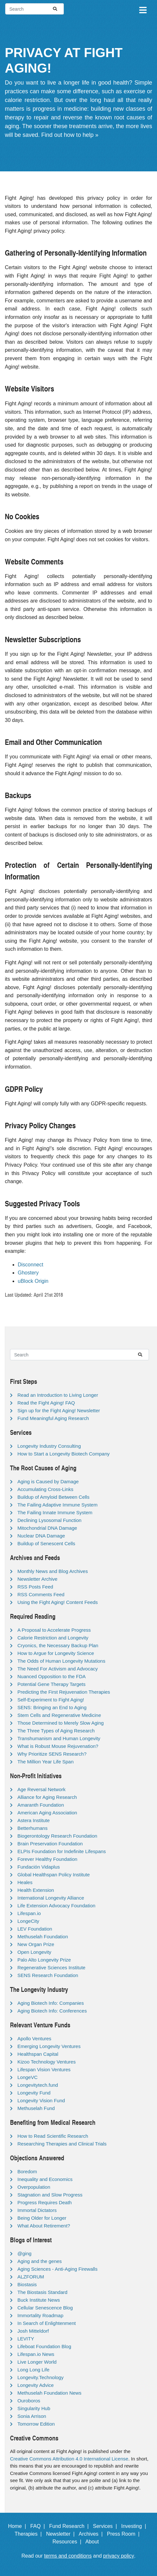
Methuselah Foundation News (49, 2393)
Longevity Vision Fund (41, 2100)
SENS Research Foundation (47, 1975)
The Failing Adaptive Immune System (57, 1504)
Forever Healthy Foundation (47, 1859)
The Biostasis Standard (42, 2292)
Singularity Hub (33, 2408)
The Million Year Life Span (45, 1761)
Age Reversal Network (41, 1789)
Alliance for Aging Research (47, 1797)
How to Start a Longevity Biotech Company (63, 1453)
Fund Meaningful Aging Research (53, 1418)
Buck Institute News (38, 2300)
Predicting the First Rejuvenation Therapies (63, 1692)
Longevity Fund (34, 2092)
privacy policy (118, 2556)
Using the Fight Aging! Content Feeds (57, 1602)
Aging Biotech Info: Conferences (52, 2010)
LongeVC (27, 2077)
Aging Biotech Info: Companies (50, 2003)
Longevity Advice (35, 2385)
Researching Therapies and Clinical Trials (62, 2143)
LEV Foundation (34, 1929)
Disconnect (30, 1264)
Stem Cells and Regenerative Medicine (59, 1715)
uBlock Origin (33, 1281)
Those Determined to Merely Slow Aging (60, 1723)
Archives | (92, 2534)
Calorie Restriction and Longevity (52, 1637)
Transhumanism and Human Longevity (58, 1738)
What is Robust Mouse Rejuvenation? (57, 1746)
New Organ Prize (35, 1944)
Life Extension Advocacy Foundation (56, 1905)
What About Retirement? (43, 2225)
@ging (24, 2253)
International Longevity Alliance (50, 1898)
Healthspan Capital (37, 2054)
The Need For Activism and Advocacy (57, 1668)
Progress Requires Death (44, 2202)
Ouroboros (28, 2400)
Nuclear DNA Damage (41, 1535)
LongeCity (28, 1921)
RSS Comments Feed (40, 1594)
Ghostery (28, 1272)
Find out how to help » (69, 135)
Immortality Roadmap (40, 2315)
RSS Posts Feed (35, 1586)
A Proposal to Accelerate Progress (54, 1630)
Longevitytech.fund (37, 2085)
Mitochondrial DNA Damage (47, 1528)
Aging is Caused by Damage (48, 1481)
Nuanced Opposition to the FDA (51, 1676)
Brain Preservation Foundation (50, 1843)
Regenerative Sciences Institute (51, 1967)
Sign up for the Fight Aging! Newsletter (58, 1410)
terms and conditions (68, 2556)
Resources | (68, 2541)
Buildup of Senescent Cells (46, 1543)
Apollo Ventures (34, 2038)
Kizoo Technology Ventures (46, 2061)
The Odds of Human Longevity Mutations (61, 1661)
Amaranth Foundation (40, 1805)
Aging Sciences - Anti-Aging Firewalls (57, 2269)
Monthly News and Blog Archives (52, 1571)
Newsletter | (62, 2534)
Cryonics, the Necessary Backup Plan (57, 1645)
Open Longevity (34, 1952)
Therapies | (29, 2534)
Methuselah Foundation (42, 1936)
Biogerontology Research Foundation (57, 1836)
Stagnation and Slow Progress (50, 2194)
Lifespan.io (29, 1913)
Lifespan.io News (35, 2354)
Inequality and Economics (45, 2179)
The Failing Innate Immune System (55, 1512)
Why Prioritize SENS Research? (51, 1754)
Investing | (135, 2526)
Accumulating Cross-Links (45, 1489)
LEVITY (25, 2338)
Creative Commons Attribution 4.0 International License (69, 2458)
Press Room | (124, 2534)
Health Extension (35, 1890)
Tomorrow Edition (36, 2424)
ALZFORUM (30, 2276)
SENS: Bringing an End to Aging (51, 1707)
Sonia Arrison (31, 2416)
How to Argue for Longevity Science (55, 1653)
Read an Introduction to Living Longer (57, 1395)
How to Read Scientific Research (52, 2136)
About (95, 2541)
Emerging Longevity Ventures (49, 2046)
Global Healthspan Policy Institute (53, 1874)
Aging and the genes (39, 2261)
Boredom (27, 2171)
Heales (25, 1882)
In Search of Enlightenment (46, 2323)
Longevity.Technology (40, 2377)
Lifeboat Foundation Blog (44, 2346)
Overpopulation (33, 2187)
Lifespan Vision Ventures (44, 2069)
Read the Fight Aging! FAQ (46, 1402)
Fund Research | (70, 2526)
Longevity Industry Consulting (49, 1446)
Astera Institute (33, 1820)
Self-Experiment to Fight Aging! (50, 1699)
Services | (106, 2526)
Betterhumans (32, 1828)
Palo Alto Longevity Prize (44, 1959)
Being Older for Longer (41, 2218)
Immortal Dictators (37, 2210)
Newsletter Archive (37, 1579)
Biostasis (27, 2284)
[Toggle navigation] (142, 9)
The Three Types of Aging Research (56, 1730)
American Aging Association (47, 1812)
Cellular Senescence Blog (45, 2307)
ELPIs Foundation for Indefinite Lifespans (61, 1851)
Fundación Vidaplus (38, 1867)
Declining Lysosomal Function (49, 1520)
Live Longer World (36, 2362)
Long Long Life (33, 2369)
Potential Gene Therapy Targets (51, 1684)
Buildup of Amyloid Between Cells (53, 1497)
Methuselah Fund (36, 2108)
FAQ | (39, 2526)
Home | (18, 2526)
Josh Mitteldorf (33, 2331)
